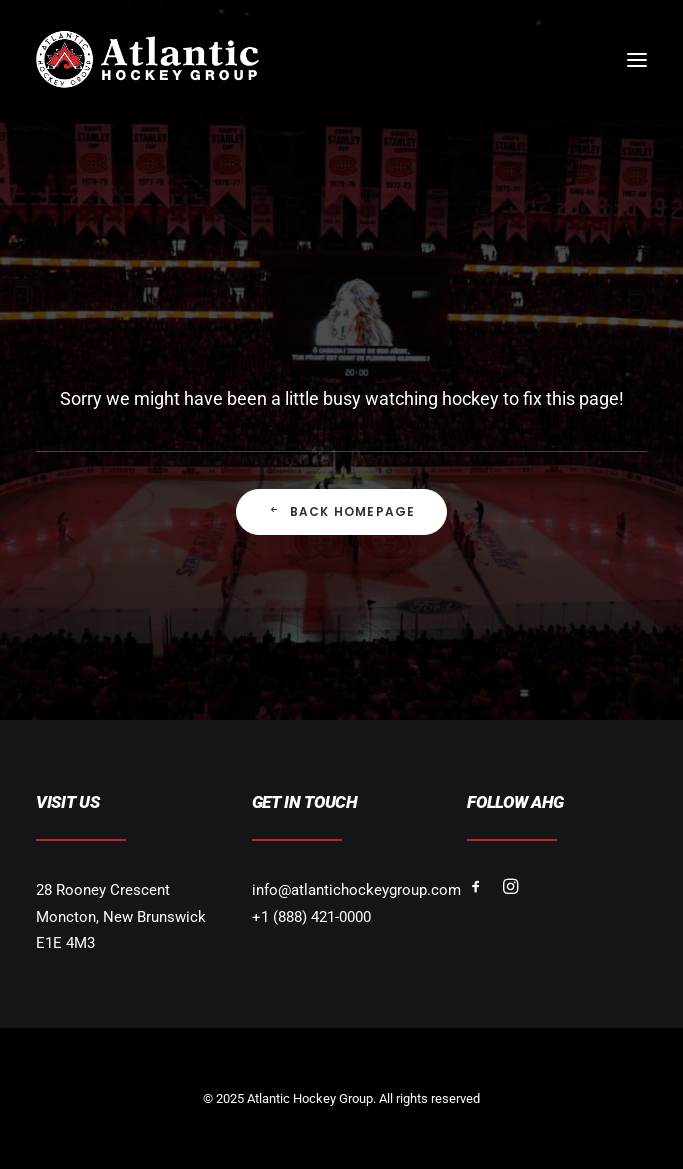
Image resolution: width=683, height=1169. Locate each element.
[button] (637, 59)
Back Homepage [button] (342, 511)
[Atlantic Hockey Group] (147, 59)
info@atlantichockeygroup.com (356, 890)
